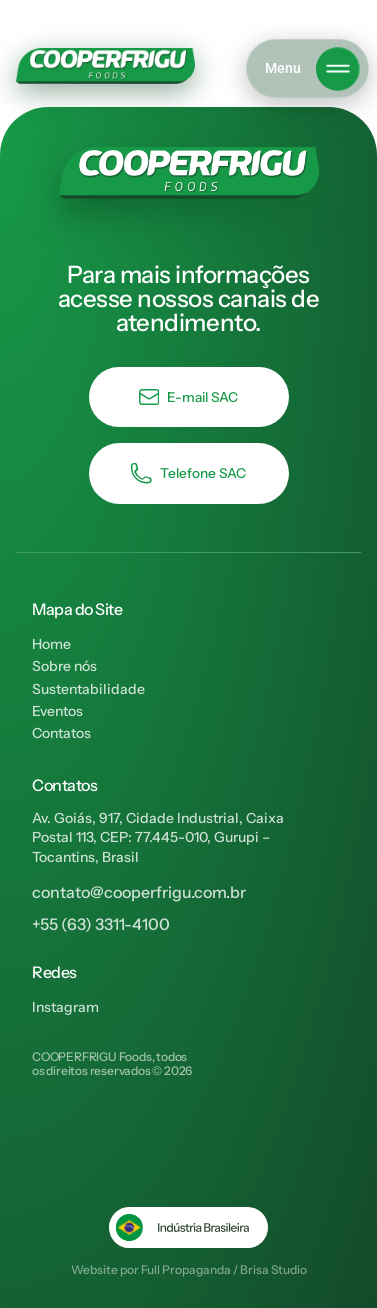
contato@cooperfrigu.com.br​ (139, 892)
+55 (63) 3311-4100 (101, 924)
